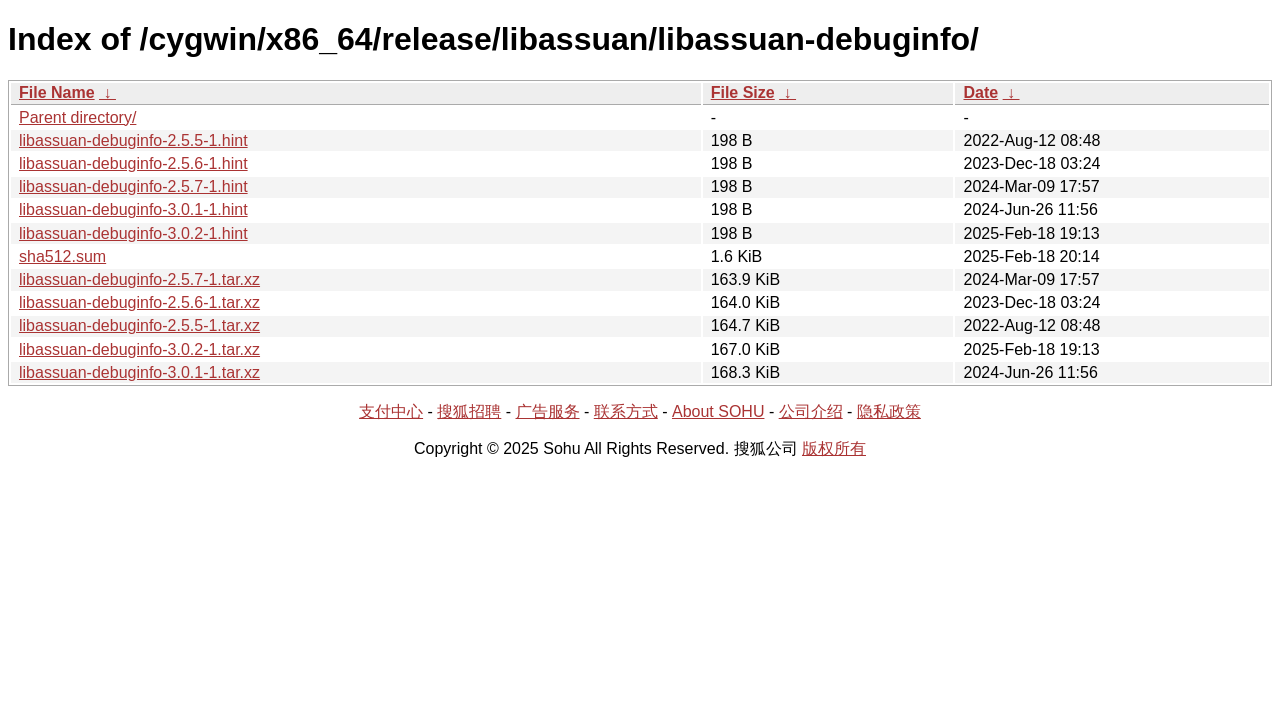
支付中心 (391, 411)
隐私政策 (889, 411)
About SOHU (718, 411)
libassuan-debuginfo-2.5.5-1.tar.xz (139, 325)
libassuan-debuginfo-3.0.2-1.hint (133, 233)
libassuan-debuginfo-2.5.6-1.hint (133, 163)
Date (980, 92)
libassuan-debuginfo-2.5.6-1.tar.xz (139, 302)
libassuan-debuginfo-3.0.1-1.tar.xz (139, 372)
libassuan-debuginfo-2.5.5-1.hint (133, 140)
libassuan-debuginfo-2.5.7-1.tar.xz (139, 279)
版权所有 (834, 448)
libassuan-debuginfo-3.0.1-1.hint (133, 209)
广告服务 (548, 411)
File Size (743, 92)
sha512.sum (62, 256)
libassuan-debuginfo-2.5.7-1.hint (133, 186)
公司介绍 (811, 411)
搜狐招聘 (469, 411)
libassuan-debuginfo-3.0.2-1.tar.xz (139, 349)
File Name (57, 92)
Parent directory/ (77, 117)
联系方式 (626, 411)
